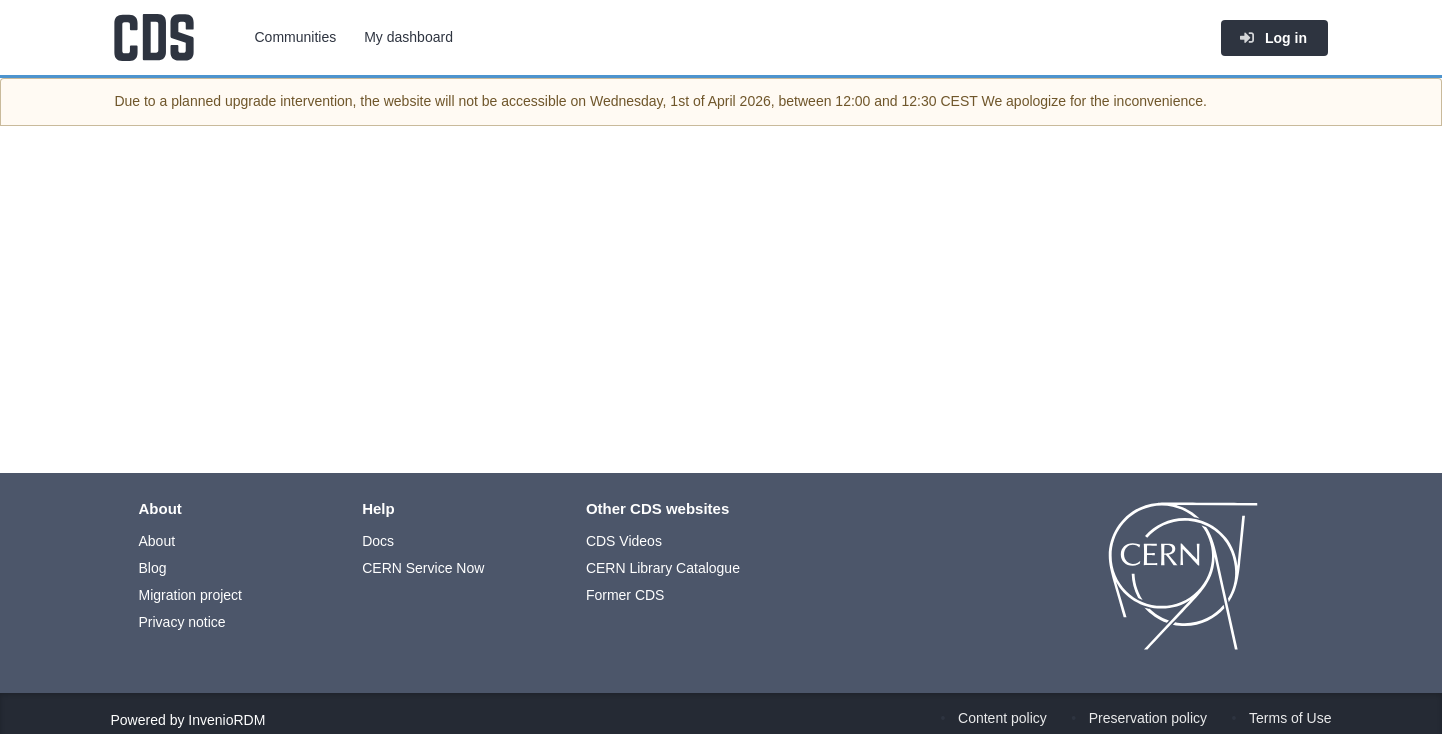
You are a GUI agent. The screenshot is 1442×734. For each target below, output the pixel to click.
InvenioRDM (226, 720)
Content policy (1002, 718)
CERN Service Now (423, 568)
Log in (1273, 38)
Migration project (191, 595)
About (157, 541)
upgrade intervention (289, 101)
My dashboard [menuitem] (408, 37)
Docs (378, 541)
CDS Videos (624, 541)
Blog (153, 568)
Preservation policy (1148, 718)
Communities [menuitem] (296, 37)
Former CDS (625, 595)
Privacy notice (182, 622)
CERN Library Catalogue (663, 568)
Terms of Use (1290, 718)
